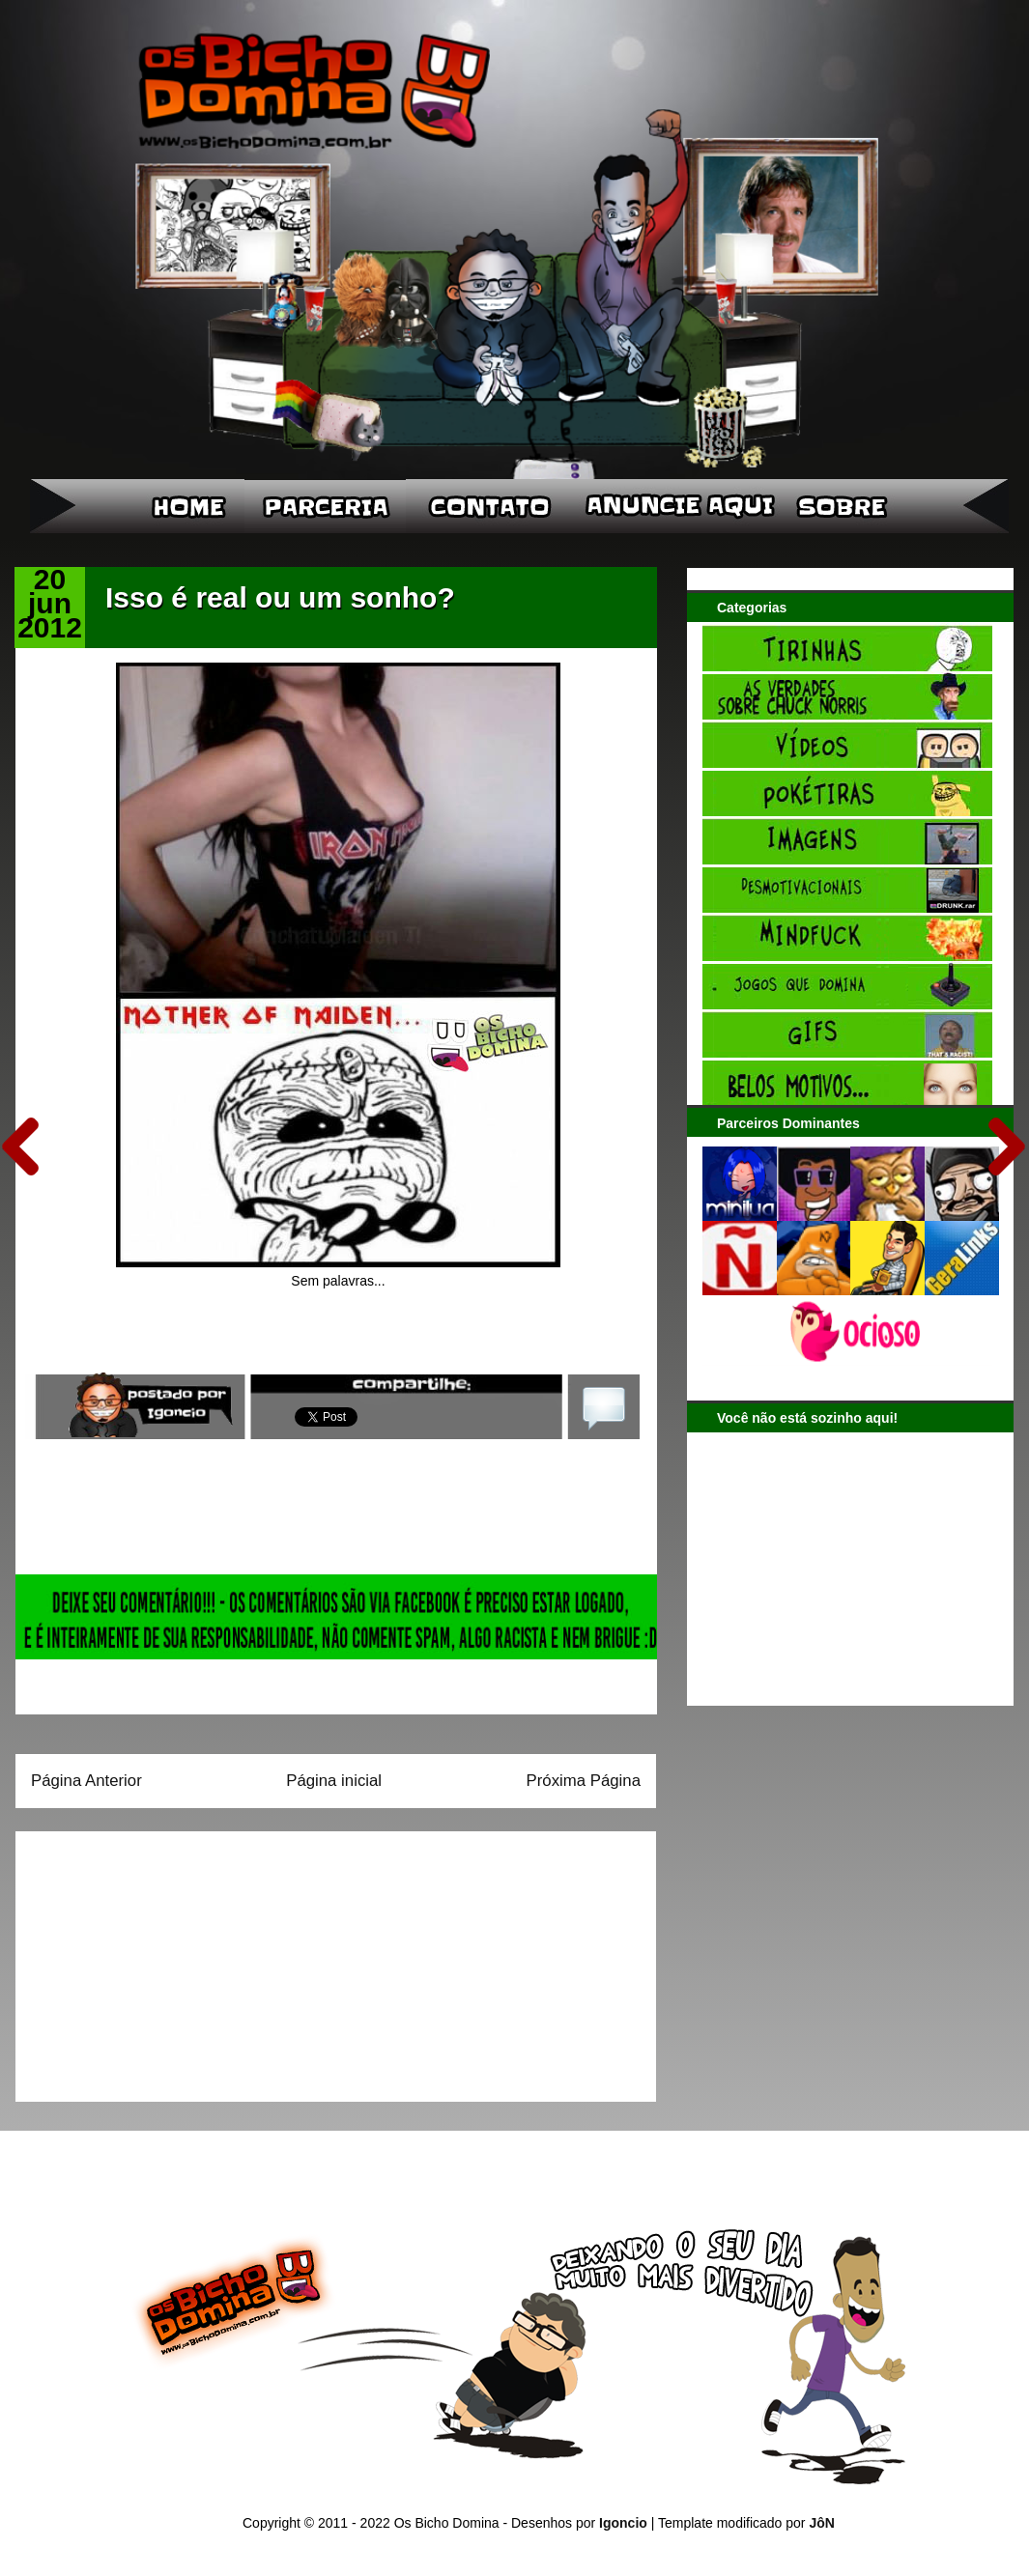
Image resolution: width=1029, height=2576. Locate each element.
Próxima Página (584, 1780)
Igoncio (623, 2523)
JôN (821, 2523)
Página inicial (334, 1780)
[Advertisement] (151, 1960)
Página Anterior (86, 1780)
